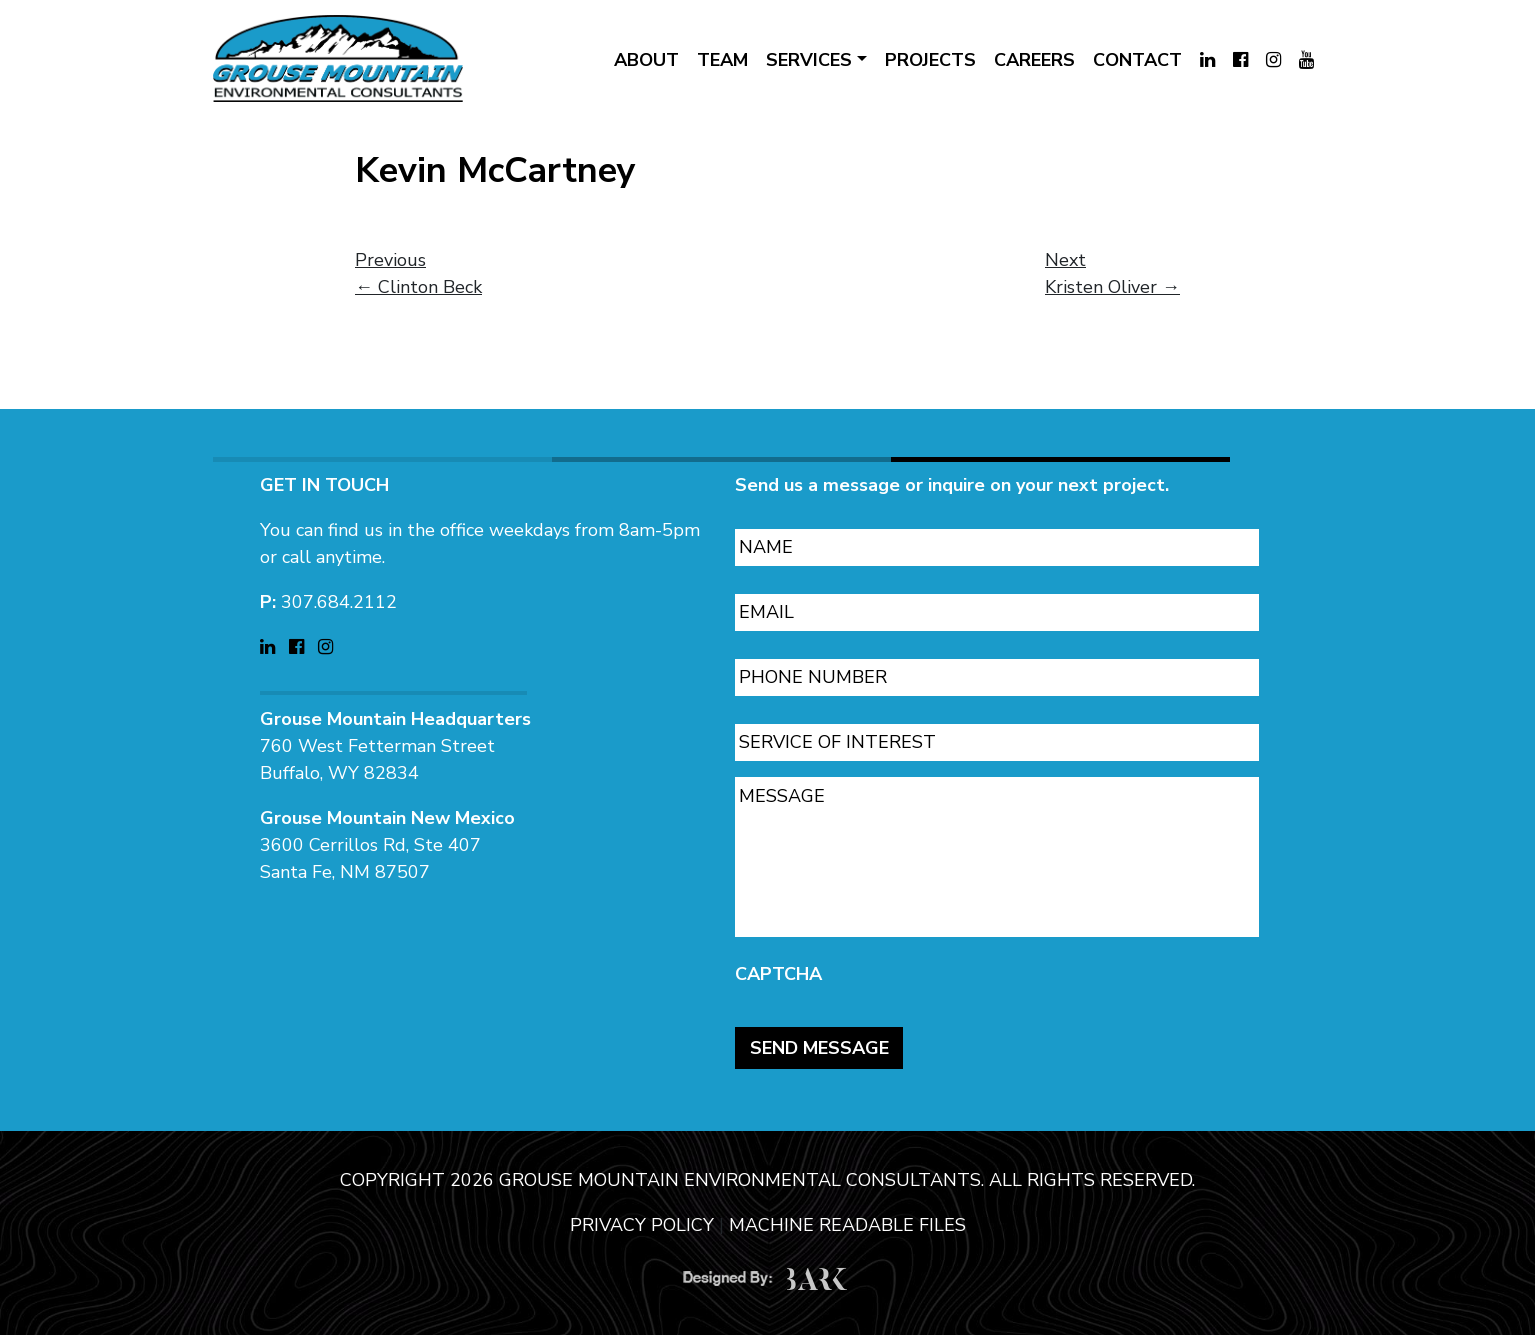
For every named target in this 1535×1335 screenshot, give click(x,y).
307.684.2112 (339, 594)
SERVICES (809, 60)
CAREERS (1034, 60)
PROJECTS (930, 60)
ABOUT (646, 60)
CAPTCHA (778, 966)
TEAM (722, 60)
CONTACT (1137, 60)
